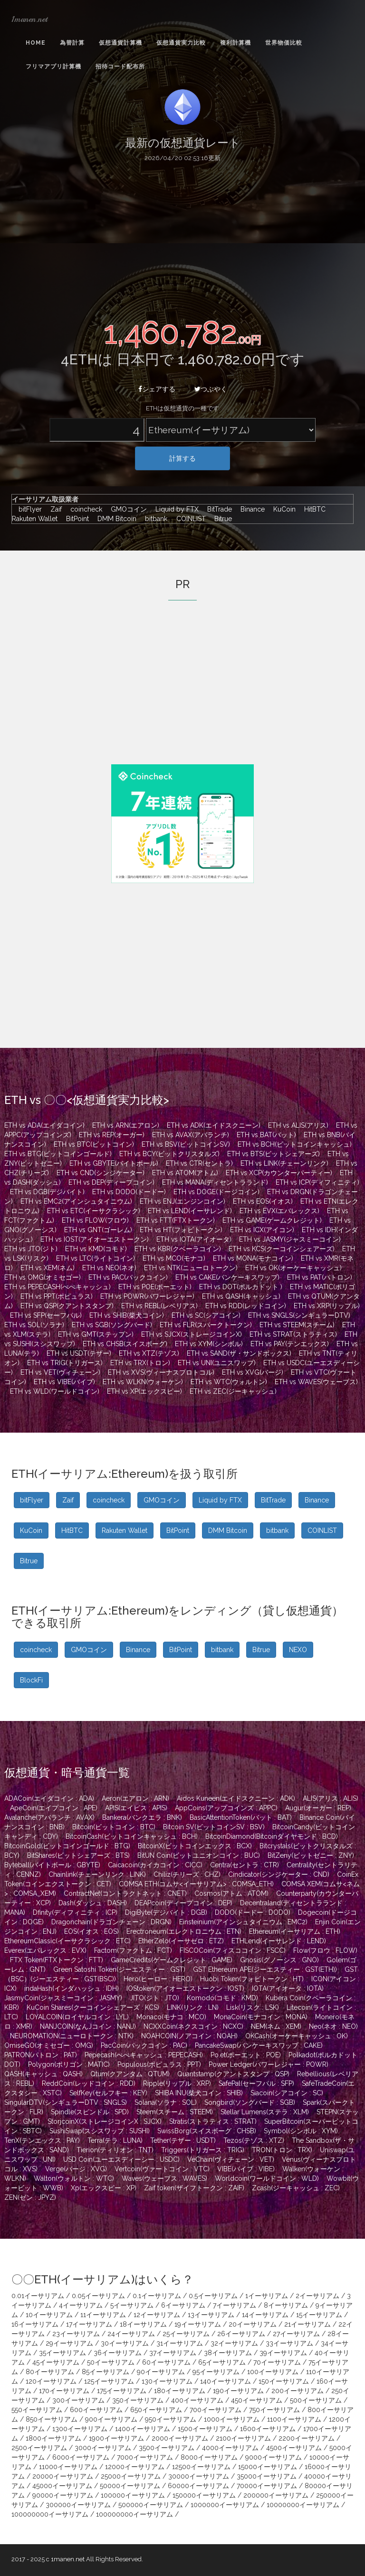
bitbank (154, 519)
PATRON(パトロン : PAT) (40, 2055)
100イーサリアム (272, 2372)
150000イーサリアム (204, 2495)
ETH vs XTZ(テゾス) (149, 1353)
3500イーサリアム (166, 2448)
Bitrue (220, 519)
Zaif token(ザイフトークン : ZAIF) (194, 2188)
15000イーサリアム (267, 2467)
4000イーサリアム (230, 2448)
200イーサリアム (297, 2391)
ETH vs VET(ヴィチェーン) (60, 1372)
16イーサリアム (34, 2324)
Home (36, 42)
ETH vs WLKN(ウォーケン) (143, 1382)
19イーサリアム (197, 2324)
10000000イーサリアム (303, 2505)
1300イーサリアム (79, 2429)
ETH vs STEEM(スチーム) (297, 1325)
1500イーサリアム (205, 2429)
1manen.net (29, 19)
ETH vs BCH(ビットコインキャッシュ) (295, 1144)
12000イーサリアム (134, 2467)
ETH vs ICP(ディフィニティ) (317, 1182)
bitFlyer (28, 509)
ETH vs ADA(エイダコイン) (44, 1125)
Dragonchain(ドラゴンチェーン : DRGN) (111, 1922)
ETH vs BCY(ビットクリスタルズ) (169, 1154)
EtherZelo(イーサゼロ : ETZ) (181, 1941)
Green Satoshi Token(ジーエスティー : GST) (119, 1969)
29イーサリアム (69, 2343)
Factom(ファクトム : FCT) (133, 1950)
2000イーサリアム (180, 2438)
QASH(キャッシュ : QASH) (43, 2074)
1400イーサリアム (142, 2429)
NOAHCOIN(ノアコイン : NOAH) (189, 2036)
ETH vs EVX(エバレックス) (279, 1211)
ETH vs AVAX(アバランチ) (190, 1135)
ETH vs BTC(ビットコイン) (94, 1144)
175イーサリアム (121, 2391)
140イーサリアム (225, 2381)
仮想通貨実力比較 (181, 42)
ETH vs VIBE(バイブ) (64, 1382)
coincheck (84, 509)
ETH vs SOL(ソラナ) (34, 1325)
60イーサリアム (166, 2362)
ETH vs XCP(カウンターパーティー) (279, 1173)
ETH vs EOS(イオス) (263, 1201)
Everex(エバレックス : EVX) (45, 1950)
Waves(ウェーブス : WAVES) (164, 2178)
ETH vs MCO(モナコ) (174, 1258)
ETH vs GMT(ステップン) (96, 1334)
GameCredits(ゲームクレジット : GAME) (171, 1960)
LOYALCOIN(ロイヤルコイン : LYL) (77, 2017)
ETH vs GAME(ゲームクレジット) (272, 1220)
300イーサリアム (78, 2400)
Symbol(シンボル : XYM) (301, 2131)
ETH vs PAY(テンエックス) (289, 1344)
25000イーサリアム (131, 2476)
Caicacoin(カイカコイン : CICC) (155, 1865)
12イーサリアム (157, 2315)
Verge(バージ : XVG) (76, 2169)
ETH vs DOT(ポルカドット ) (240, 1287)
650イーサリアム (156, 2410)
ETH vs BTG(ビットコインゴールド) (58, 1154)
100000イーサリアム (133, 2495)
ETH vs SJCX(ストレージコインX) (191, 1334)
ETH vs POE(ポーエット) (155, 1287)
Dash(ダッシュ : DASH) (92, 1903)
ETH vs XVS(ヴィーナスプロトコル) (161, 1372)
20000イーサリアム (62, 2476)
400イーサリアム (197, 2400)
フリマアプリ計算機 (53, 66)
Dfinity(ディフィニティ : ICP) (75, 1912)
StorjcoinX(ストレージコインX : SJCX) (105, 2121)
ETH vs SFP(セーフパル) (46, 1315)
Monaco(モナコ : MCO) (171, 2017)
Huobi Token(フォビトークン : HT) (252, 1979)
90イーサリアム (161, 2372)
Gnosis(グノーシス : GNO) (279, 1960)
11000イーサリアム (68, 2467)
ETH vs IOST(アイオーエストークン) (94, 1239)
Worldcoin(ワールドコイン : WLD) (267, 2178)
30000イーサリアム (198, 2476)
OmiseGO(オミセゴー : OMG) (48, 2045)
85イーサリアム (105, 2372)
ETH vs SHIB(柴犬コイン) (126, 1315)
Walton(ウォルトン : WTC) (74, 2178)
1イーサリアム (266, 2296)
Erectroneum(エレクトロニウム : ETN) (183, 1931)
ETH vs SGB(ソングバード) (112, 1325)
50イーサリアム (110, 2362)
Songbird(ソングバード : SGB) (249, 2102)
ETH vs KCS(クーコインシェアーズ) (282, 1249)
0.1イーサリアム (157, 2296)
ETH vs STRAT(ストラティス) (293, 1334)
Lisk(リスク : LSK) (252, 2007)
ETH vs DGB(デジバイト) (47, 1192)
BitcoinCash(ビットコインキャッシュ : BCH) (132, 1836)
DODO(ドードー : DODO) (252, 1912)
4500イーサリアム (294, 2448)
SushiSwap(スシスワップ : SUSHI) (99, 2131)
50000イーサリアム (130, 2486)
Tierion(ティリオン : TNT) (115, 2150)
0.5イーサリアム (213, 2296)
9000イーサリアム (273, 2457)
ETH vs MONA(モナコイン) (253, 1258)
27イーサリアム (296, 2334)
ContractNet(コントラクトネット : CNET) (125, 1893)
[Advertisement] (182, 238)
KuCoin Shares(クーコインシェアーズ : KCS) (93, 2007)
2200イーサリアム (307, 2438)
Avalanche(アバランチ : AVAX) (49, 1817)
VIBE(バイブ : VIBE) (246, 2169)
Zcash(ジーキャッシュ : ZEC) (296, 2188)
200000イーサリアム (275, 2495)
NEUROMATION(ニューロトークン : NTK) (72, 2036)
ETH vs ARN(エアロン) (125, 1125)
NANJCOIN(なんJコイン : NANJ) (88, 2026)
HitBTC (312, 509)
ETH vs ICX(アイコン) (262, 1230)
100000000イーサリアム (49, 2514)
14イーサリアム (265, 2315)
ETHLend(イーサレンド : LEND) (278, 1941)
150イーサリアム (284, 2381)
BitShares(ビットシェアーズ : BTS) (78, 1855)
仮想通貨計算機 (120, 42)
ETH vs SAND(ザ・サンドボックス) (239, 1353)
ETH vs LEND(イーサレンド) (190, 1211)
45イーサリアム (55, 2362)
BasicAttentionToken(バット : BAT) (241, 1817)
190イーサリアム (238, 2391)
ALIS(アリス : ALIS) (330, 1798)
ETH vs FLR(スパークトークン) (206, 1325)
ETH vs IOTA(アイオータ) (193, 1239)
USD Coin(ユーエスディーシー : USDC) (121, 2159)
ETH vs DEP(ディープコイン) (111, 1182)
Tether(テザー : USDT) (183, 2140)
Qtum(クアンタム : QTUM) (130, 2074)
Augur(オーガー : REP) (318, 1808)
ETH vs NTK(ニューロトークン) (191, 1268)
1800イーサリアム (53, 2438)
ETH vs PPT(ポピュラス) (56, 1296)
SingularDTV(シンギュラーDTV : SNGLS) (65, 2102)
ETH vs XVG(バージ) (252, 1372)
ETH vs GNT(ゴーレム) (98, 1230)
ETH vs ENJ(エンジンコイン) (182, 1201)
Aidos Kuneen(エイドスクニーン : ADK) (236, 1798)
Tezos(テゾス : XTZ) (253, 2140)
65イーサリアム (222, 2362)
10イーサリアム (49, 2315)
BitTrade (217, 509)
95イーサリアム (216, 2372)
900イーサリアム (111, 2419)
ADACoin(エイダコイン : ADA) (49, 1798)
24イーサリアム (131, 2334)
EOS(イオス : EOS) (91, 1931)
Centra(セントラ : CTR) (244, 1865)
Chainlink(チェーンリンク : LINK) (97, 1874)
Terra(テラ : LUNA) (115, 2140)
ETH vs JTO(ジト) (31, 1249)
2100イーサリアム (243, 2438)
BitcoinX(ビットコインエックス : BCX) (195, 1846)
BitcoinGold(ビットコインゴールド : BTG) (67, 1846)
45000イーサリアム (62, 2486)
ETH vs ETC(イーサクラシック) (93, 1211)
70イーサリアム (277, 2362)
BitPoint (75, 519)
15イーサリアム (319, 2315)
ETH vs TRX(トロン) (140, 1363)
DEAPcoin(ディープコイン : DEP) (183, 1903)
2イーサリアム (317, 2296)
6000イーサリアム (80, 2457)
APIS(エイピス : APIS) (136, 1808)
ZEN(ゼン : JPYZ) (30, 2197)
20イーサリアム (253, 2324)
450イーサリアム (256, 2400)
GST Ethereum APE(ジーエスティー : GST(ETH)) (265, 1969)
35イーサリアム (62, 2353)
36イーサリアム (118, 2353)
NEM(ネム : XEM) (276, 2026)
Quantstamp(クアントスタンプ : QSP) (233, 2074)
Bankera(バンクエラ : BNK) (142, 1817)
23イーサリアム (76, 2334)
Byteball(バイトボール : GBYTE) (52, 1865)
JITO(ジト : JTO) (154, 1998)
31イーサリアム (179, 2343)
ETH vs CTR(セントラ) (199, 1163)
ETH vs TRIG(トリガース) (65, 1363)
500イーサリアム (316, 2400)
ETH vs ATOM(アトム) (185, 1173)
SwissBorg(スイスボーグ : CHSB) (206, 2131)
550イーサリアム (36, 2410)
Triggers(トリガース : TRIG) (202, 2150)
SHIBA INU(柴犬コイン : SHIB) (199, 2093)
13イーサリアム (211, 2315)
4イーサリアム (81, 2305)
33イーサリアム (289, 2343)
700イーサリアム (215, 2410)
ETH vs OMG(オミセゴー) (42, 1277)
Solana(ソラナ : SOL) (165, 2102)
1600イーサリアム (268, 2429)
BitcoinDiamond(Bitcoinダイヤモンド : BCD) (271, 1836)
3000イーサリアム (103, 2448)
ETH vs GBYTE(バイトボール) (113, 1163)
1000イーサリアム (231, 2419)
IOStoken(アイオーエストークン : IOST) (185, 1988)
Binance (250, 509)
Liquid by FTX (175, 509)
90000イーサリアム (62, 2495)
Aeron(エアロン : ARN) (135, 1798)
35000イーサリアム (267, 2476)
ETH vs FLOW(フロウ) (95, 1220)
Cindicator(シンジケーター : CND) (278, 1874)
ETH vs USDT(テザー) (79, 1353)
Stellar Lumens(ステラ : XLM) (265, 2112)
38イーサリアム (228, 2353)
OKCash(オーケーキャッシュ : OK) (296, 2036)
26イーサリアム (241, 2334)
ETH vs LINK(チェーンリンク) (284, 1163)
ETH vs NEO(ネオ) (109, 1268)
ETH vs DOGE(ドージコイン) (216, 1192)
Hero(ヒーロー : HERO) (158, 1979)
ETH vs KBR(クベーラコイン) (177, 1249)
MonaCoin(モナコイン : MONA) (260, 2017)
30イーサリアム (125, 2343)
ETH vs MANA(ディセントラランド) (215, 1182)
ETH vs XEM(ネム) (47, 1268)
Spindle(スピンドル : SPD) (90, 2112)
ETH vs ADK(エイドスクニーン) (213, 1125)
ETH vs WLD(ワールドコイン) (54, 1391)
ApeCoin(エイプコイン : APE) (53, 1808)
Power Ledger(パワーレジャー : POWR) (268, 2064)
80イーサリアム (50, 2372)
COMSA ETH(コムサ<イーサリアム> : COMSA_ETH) (196, 1884)
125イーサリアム (109, 2381)
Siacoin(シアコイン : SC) (286, 2093)
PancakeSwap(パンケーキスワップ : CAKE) (259, 2045)
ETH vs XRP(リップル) (327, 1306)
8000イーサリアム (209, 2457)
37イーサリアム (172, 2353)
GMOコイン (126, 509)
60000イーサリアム (198, 2486)
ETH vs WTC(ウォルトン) (229, 1382)
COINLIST (189, 519)
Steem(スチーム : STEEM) (174, 2112)
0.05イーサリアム (98, 2296)
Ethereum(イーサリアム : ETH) (294, 1931)
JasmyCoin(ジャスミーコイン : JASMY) (63, 1998)
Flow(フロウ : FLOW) (325, 1950)
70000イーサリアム (267, 2486)
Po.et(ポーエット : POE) (246, 2055)
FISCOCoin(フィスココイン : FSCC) (233, 1950)
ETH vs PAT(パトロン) (319, 1277)
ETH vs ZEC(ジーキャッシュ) (233, 1391)
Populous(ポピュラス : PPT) (159, 2064)
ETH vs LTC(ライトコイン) (95, 1258)
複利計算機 (235, 42)
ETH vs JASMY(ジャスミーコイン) (290, 1239)
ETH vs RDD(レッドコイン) (245, 1306)
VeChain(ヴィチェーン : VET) (230, 2159)
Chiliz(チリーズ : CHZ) (187, 1874)
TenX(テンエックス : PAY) (42, 2140)
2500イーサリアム (39, 2448)
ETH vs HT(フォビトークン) (181, 1230)
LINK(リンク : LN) (193, 2007)
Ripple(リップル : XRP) (177, 2083)
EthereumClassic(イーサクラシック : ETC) (67, 1941)
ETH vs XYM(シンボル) (209, 1344)
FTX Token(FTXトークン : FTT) (56, 1960)
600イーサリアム (96, 2410)
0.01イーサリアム (37, 2296)
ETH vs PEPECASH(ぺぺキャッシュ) (57, 1287)
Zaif (54, 509)
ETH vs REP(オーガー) (111, 1135)
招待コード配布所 (120, 66)
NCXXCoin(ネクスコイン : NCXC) (193, 2026)
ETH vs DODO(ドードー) (129, 1192)
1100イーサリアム (294, 2419)
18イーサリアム (143, 2324)
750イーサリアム (274, 2410)
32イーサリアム (234, 2343)
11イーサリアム (103, 2315)
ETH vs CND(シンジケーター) (100, 1173)
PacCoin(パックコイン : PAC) (144, 2045)
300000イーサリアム (78, 2505)
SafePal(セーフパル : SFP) (256, 2083)
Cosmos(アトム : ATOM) (231, 1893)
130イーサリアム (167, 2381)
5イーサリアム (132, 2305)
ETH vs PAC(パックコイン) (128, 1277)
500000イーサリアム (150, 2505)
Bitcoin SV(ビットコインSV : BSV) (214, 1827)
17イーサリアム (89, 2324)
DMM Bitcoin (114, 519)
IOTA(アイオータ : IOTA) (288, 1988)
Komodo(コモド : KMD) (222, 1998)
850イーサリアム (51, 2419)
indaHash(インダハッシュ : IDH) (71, 1988)
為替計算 (72, 42)
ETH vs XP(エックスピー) (144, 1391)
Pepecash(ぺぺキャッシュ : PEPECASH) (144, 2055)
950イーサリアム (170, 2419)
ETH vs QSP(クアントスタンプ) (67, 1306)
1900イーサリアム (116, 2438)
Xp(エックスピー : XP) (103, 2188)
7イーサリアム (234, 2305)
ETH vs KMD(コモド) (96, 1249)
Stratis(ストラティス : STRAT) (213, 2121)
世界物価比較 (283, 42)
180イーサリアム (179, 2391)
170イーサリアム (64, 2391)
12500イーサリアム (201, 2467)
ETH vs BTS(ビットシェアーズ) (273, 1154)
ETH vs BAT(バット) (266, 1135)
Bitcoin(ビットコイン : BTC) (113, 1827)
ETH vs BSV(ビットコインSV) (186, 1144)
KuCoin (282, 509)
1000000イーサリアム (225, 2505)
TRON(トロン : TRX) (282, 2150)
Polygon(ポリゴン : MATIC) (69, 2064)
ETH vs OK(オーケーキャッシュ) (293, 1268)
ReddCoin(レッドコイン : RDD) (88, 2083)
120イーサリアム (51, 2381)
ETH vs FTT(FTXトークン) (175, 1220)
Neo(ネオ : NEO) (333, 2026)
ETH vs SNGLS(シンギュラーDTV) (299, 1315)
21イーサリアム (307, 2324)
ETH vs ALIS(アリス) (298, 1125)
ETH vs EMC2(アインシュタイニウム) (76, 1201)
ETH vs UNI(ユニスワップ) (217, 1363)
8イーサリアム (286, 2305)
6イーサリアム (183, 2305)
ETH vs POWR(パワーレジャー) (147, 1296)
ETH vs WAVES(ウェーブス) (316, 1382)
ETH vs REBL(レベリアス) (159, 1306)
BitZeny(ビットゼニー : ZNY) (311, 1855)
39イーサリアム (283, 2353)
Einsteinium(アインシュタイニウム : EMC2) (243, 1922)
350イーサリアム (137, 2400)
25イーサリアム (186, 2334)
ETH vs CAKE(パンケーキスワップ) (227, 1277)
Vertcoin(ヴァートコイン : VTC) (162, 2169)
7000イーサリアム (145, 2457)
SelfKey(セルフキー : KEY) (108, 2093)
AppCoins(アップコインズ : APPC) (226, 1808)
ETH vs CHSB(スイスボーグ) (125, 1344)
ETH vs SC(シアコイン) (206, 1315)
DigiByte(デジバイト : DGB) (166, 1912)
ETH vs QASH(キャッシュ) (241, 1296)
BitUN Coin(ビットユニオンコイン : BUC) (198, 1855)
